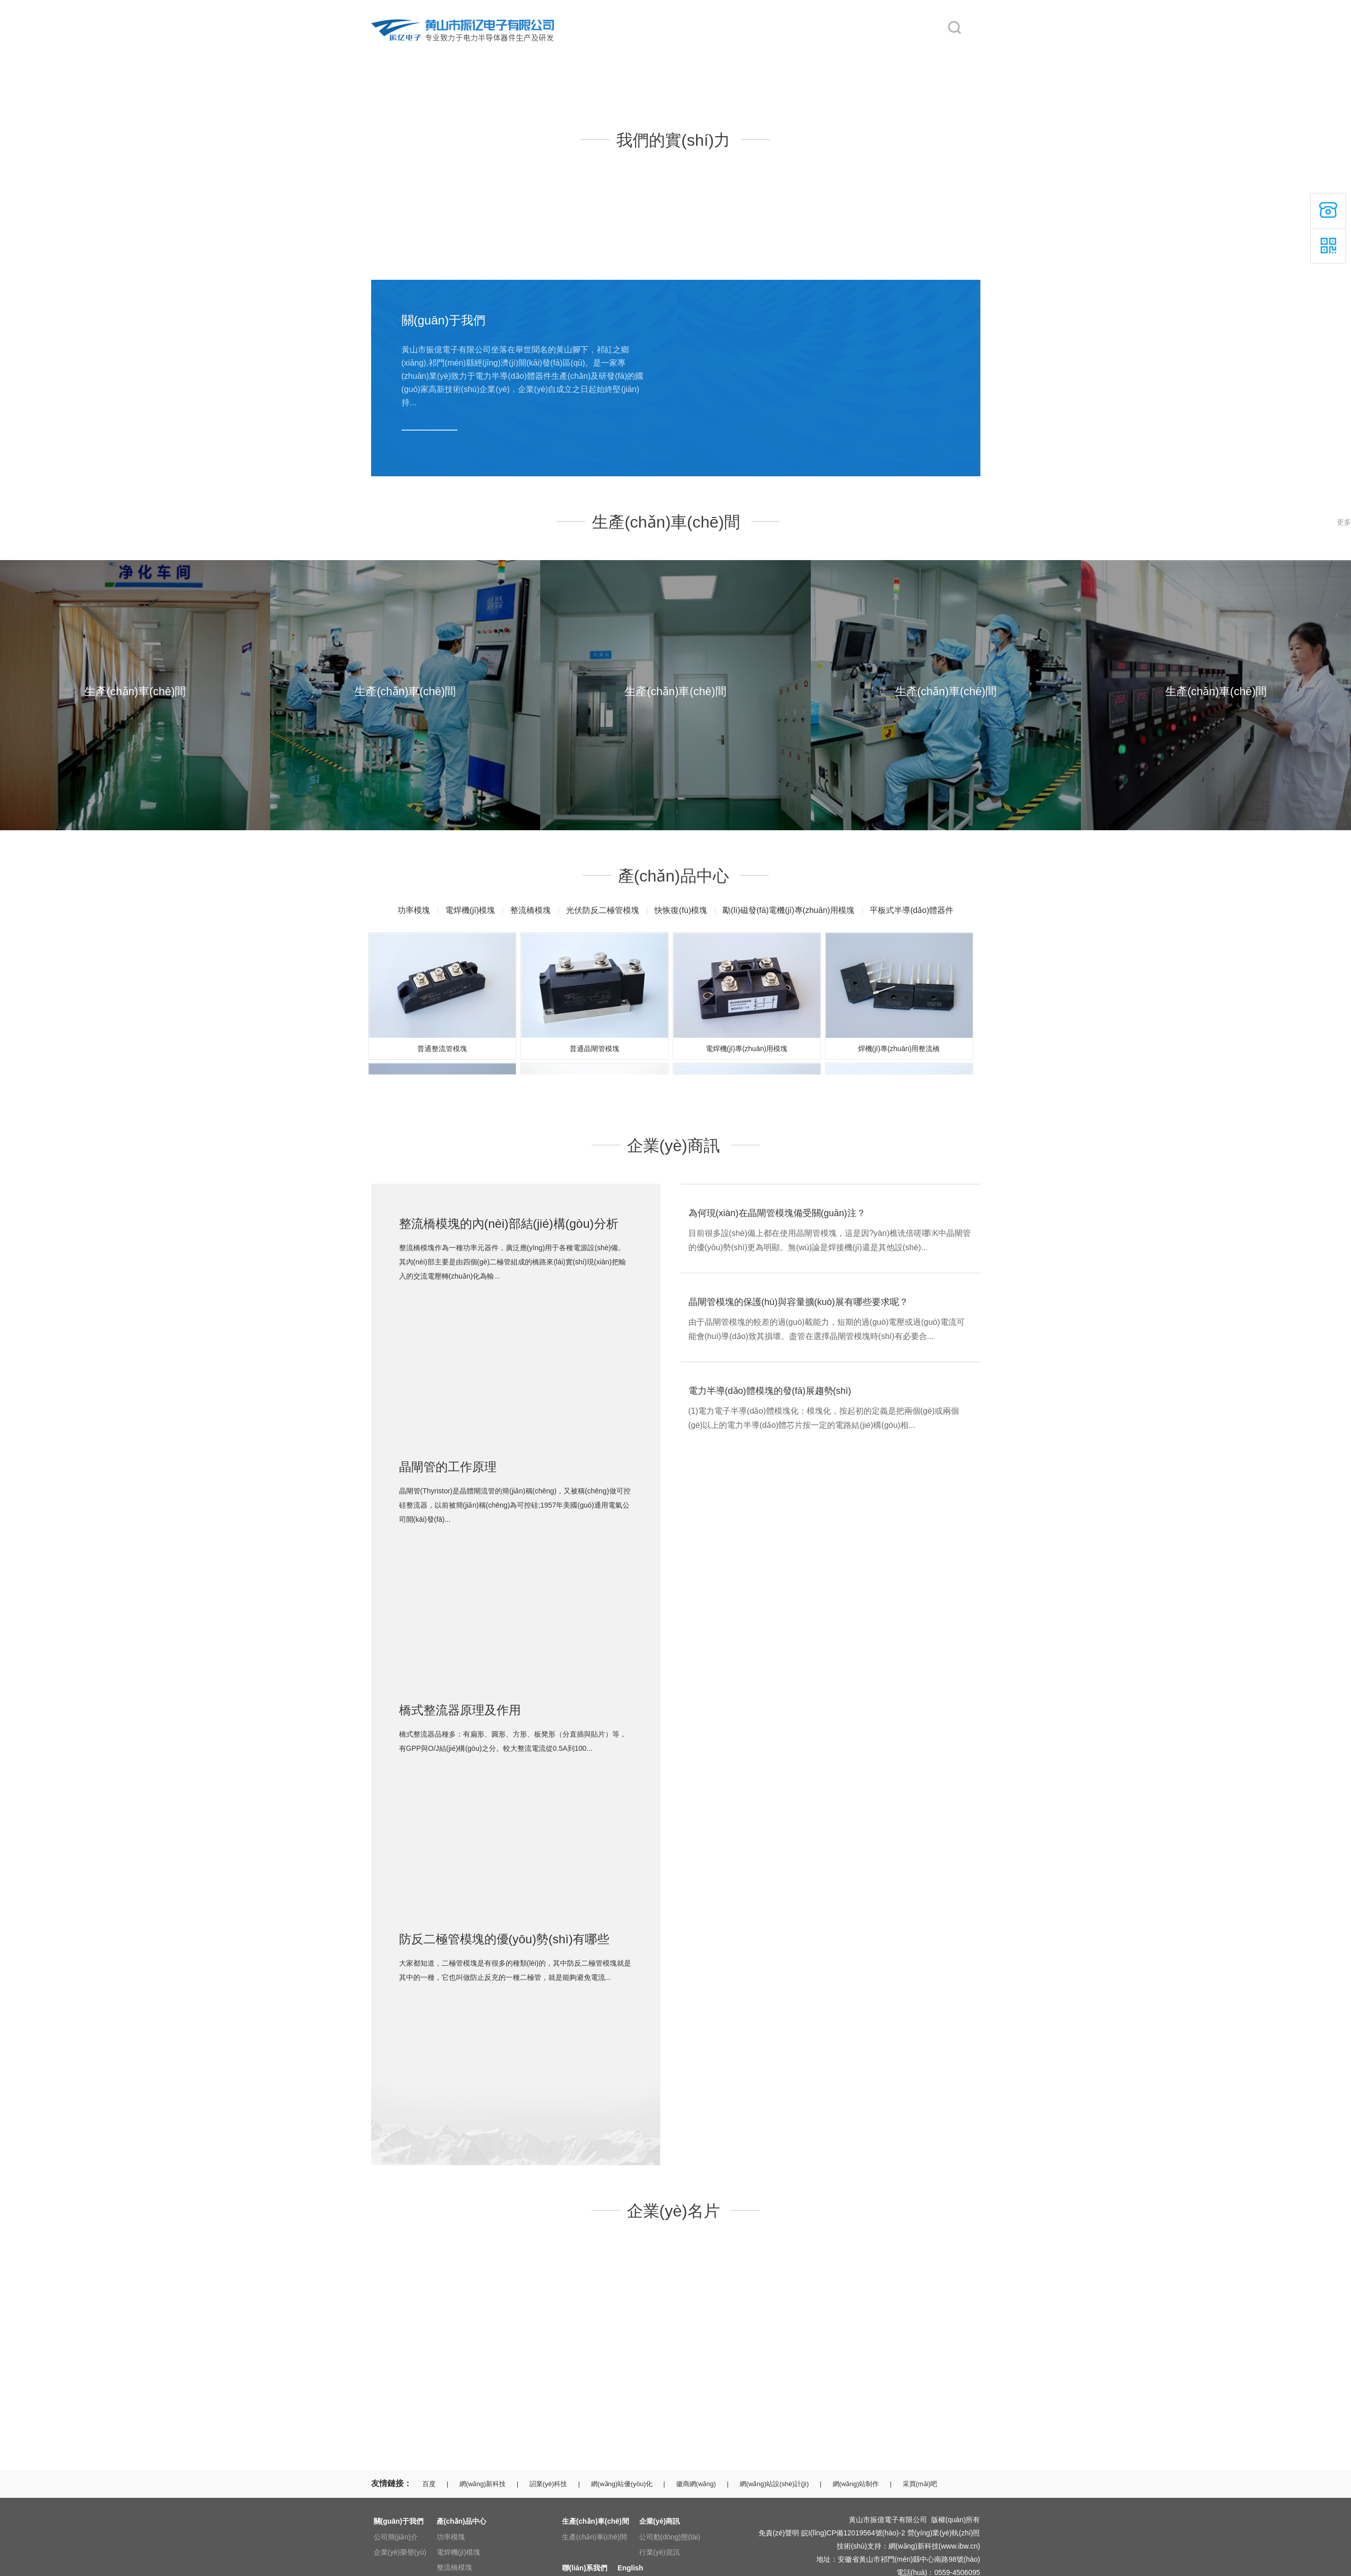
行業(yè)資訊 (659, 2552)
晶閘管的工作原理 (448, 1467)
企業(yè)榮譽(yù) (400, 2552)
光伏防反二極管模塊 (602, 910)
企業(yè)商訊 (738, 52)
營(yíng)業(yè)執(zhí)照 (943, 2533)
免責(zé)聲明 (779, 2533)
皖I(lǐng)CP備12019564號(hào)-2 (853, 2533)
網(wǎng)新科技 (482, 2484)
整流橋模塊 (530, 910)
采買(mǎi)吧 (920, 2484)
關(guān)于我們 (482, 52)
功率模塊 (414, 910)
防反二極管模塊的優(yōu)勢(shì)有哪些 (504, 1939)
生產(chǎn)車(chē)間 (664, 52)
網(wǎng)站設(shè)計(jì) (774, 2484)
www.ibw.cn (959, 2546)
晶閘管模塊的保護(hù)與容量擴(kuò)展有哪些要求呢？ (798, 1302)
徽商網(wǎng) (696, 2484)
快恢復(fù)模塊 (680, 910)
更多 (1344, 522)
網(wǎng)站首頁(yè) (402, 52)
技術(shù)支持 (859, 2546)
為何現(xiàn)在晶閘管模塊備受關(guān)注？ (777, 1213)
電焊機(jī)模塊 (470, 910)
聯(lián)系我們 (827, 52)
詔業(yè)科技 (548, 2484)
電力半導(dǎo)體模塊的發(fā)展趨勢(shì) (769, 1391)
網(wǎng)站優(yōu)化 (621, 2484)
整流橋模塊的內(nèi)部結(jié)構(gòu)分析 (508, 1223)
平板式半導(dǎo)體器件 (911, 910)
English (903, 52)
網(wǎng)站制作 (856, 2484)
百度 (429, 2484)
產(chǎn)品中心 (569, 52)
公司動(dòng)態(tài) (670, 2537)
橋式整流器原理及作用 (460, 1710)
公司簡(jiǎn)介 (396, 2537)
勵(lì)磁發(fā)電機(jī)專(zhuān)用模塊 (788, 910)
